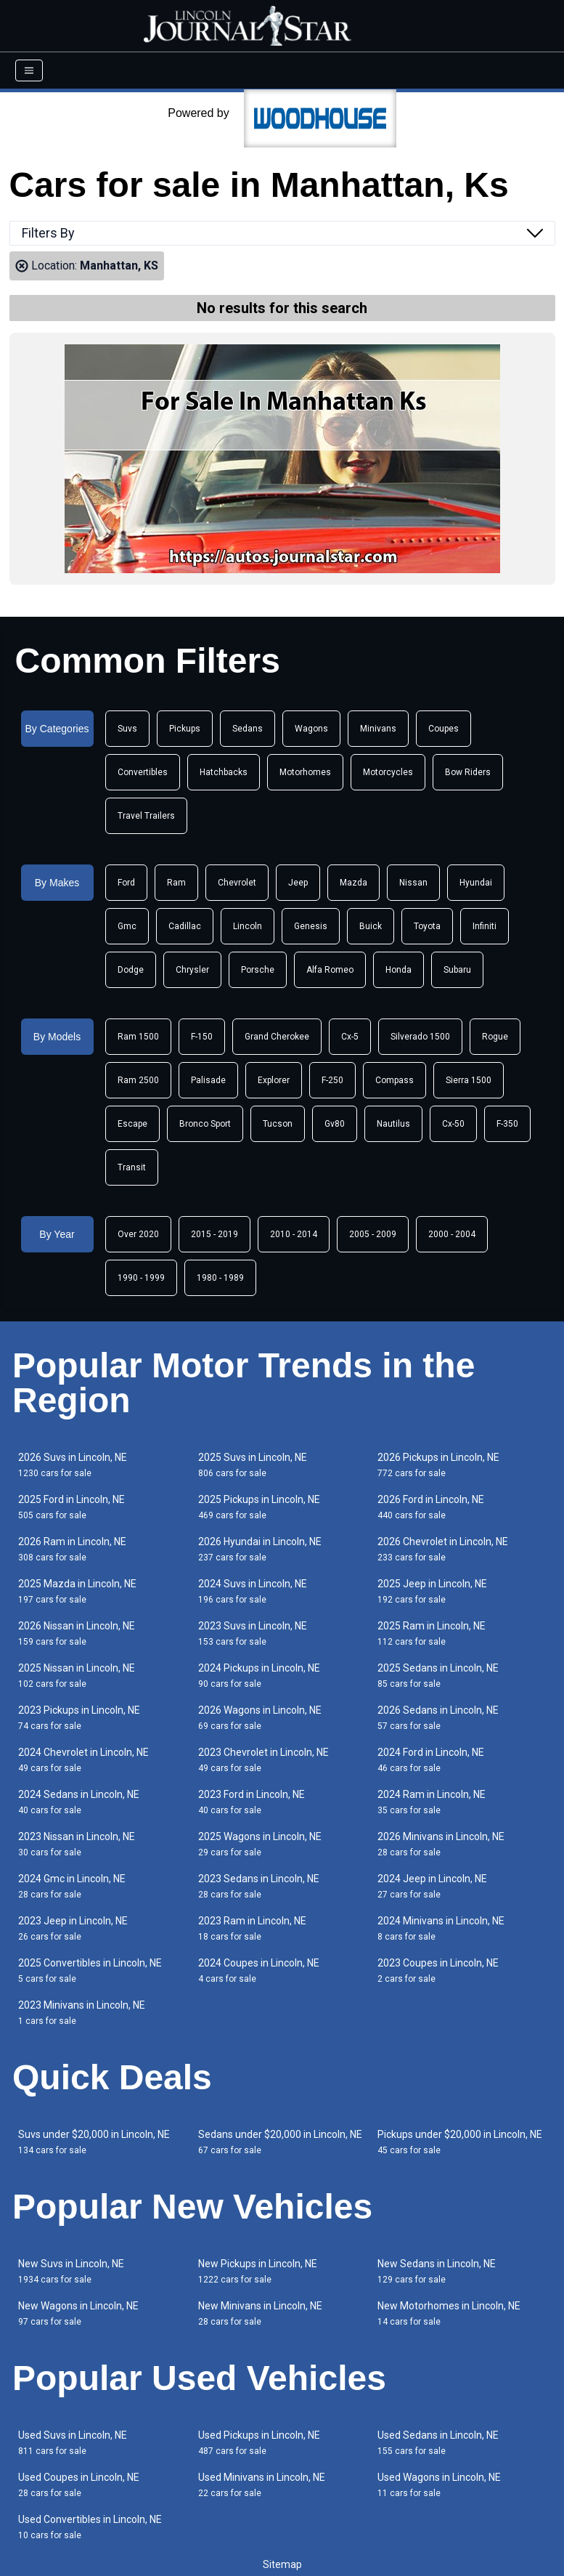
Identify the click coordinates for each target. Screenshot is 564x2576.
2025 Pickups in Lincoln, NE (259, 1507)
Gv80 (334, 1124)
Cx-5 (350, 1037)
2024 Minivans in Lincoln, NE (440, 1928)
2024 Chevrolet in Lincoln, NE (83, 1759)
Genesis (310, 926)
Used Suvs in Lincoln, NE (72, 2442)
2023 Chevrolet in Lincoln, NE (263, 1759)
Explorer (274, 1080)
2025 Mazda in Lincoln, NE (77, 1591)
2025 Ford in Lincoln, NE (71, 1507)
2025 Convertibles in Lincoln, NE (90, 1970)
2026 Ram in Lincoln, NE (72, 1549)
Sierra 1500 (468, 1080)
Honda (398, 970)
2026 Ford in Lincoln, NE (430, 1507)
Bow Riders (468, 772)
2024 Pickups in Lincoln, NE (259, 1675)
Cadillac (184, 926)
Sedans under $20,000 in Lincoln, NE (280, 2142)
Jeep (298, 883)
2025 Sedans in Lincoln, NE (438, 1675)
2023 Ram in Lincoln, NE (252, 1928)
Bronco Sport (205, 1124)
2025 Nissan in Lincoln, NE (76, 1675)
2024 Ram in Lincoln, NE (431, 1802)
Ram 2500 (138, 1080)
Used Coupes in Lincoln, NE (78, 2484)
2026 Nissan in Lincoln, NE (76, 1633)
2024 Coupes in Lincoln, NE (258, 1970)
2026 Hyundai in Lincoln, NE (260, 1549)
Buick (370, 926)
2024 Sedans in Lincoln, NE (78, 1802)
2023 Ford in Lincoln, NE (251, 1802)
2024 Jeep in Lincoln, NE (432, 1886)
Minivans (378, 729)
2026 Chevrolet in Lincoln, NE (442, 1549)
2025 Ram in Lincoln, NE (431, 1633)
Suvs (127, 729)
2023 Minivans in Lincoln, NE (81, 2012)
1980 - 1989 (220, 1278)
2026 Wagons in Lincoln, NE (260, 1717)
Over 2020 (138, 1234)
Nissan (413, 883)
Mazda (353, 883)
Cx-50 (453, 1124)
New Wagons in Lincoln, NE (78, 2313)
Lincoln (247, 926)
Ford (126, 883)
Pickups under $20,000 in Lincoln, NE (459, 2142)
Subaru (457, 970)
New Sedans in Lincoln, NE (436, 2271)
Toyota (427, 926)
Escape (132, 1124)
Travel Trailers (146, 816)
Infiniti (484, 926)
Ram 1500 (138, 1037)
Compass (394, 1080)
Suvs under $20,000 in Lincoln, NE (94, 2142)
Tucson (278, 1124)
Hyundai (475, 883)
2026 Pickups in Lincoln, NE (438, 1464)
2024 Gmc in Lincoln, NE (72, 1886)
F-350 (507, 1124)
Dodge (131, 970)
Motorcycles (388, 772)
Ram (176, 883)
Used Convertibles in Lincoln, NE (90, 2527)
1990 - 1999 (141, 1278)
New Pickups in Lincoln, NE (257, 2271)
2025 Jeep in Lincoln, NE (432, 1591)
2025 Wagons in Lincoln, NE (260, 1844)
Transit (132, 1167)
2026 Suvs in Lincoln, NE (72, 1464)
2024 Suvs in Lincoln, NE (252, 1591)
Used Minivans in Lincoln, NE (261, 2484)
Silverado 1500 (420, 1037)
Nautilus (393, 1124)
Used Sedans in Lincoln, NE (438, 2442)
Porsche (257, 970)
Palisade (208, 1080)
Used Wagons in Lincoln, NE (439, 2484)
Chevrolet (237, 883)
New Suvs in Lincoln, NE (71, 2271)
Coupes (443, 729)
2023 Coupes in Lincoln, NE (438, 1970)
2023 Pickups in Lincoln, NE (79, 1717)
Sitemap (282, 2564)
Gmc (127, 926)
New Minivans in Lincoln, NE (260, 2313)
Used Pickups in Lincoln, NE (259, 2442)
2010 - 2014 (293, 1234)
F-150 (202, 1037)
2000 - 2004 (451, 1234)
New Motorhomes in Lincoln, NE (448, 2313)
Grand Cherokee (277, 1037)
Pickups (184, 729)
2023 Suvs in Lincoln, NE (252, 1633)
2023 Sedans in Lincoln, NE (258, 1886)
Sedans (247, 729)
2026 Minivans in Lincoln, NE (440, 1844)
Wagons (311, 729)
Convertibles (143, 772)
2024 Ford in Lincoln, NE (430, 1759)
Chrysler (192, 970)
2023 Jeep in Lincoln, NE (73, 1928)
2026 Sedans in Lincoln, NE (438, 1717)
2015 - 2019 (214, 1234)
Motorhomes (305, 772)
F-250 (332, 1080)
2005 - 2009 (372, 1234)
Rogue (495, 1037)
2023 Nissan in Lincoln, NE (76, 1844)
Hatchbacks (224, 772)
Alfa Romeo (329, 970)
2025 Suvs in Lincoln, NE (252, 1464)
